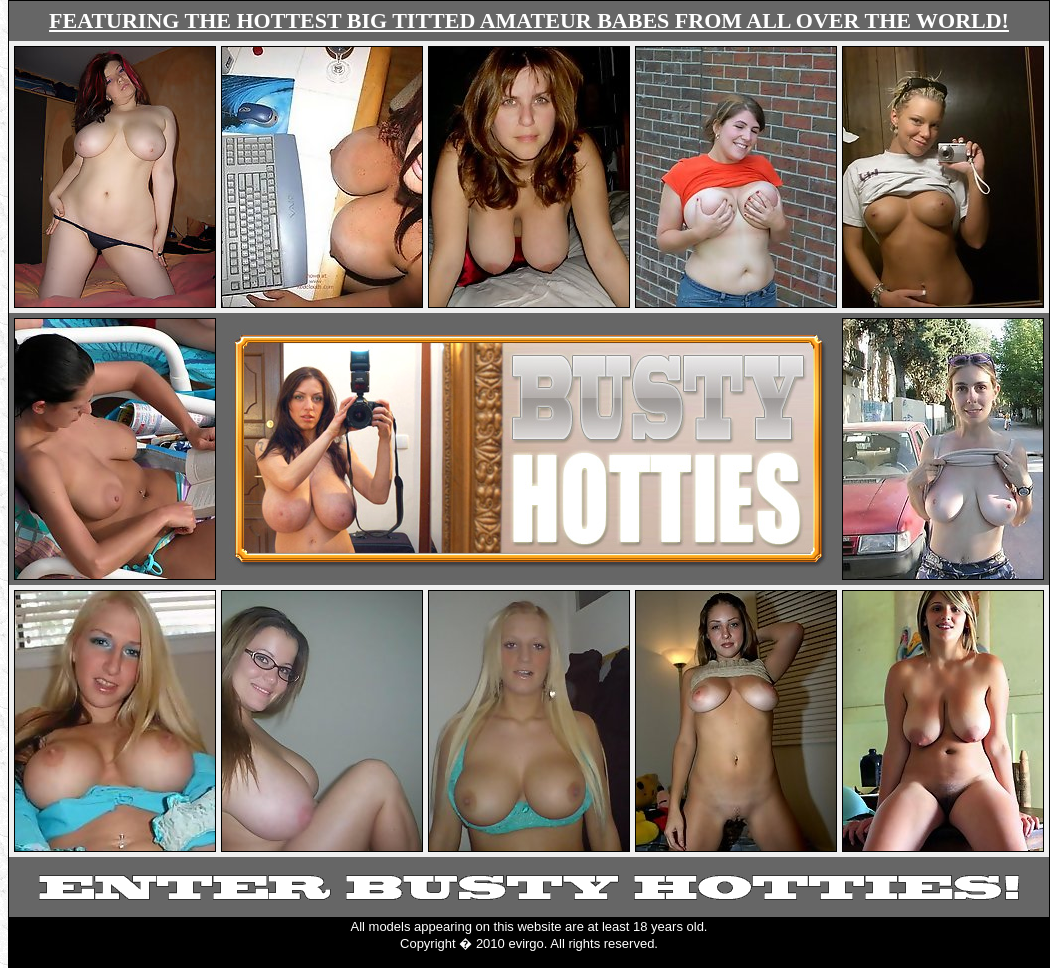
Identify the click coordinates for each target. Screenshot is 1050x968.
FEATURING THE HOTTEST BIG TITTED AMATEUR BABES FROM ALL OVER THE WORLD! (529, 20)
